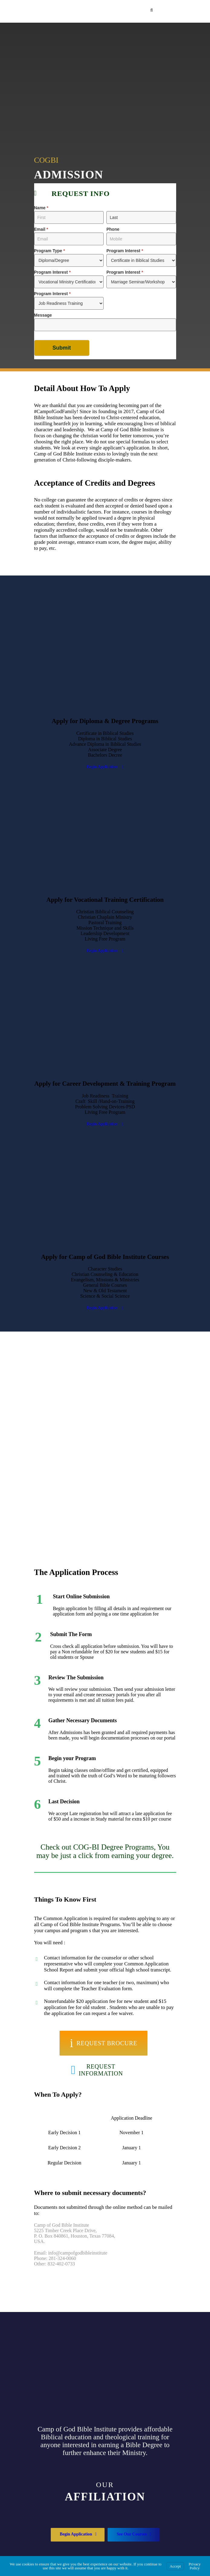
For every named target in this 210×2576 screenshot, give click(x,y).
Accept (175, 2566)
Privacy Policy (195, 2566)
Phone (112, 229)
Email (41, 229)
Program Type (49, 250)
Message (43, 315)
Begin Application (104, 767)
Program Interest (124, 250)
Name (41, 207)
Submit (62, 348)
